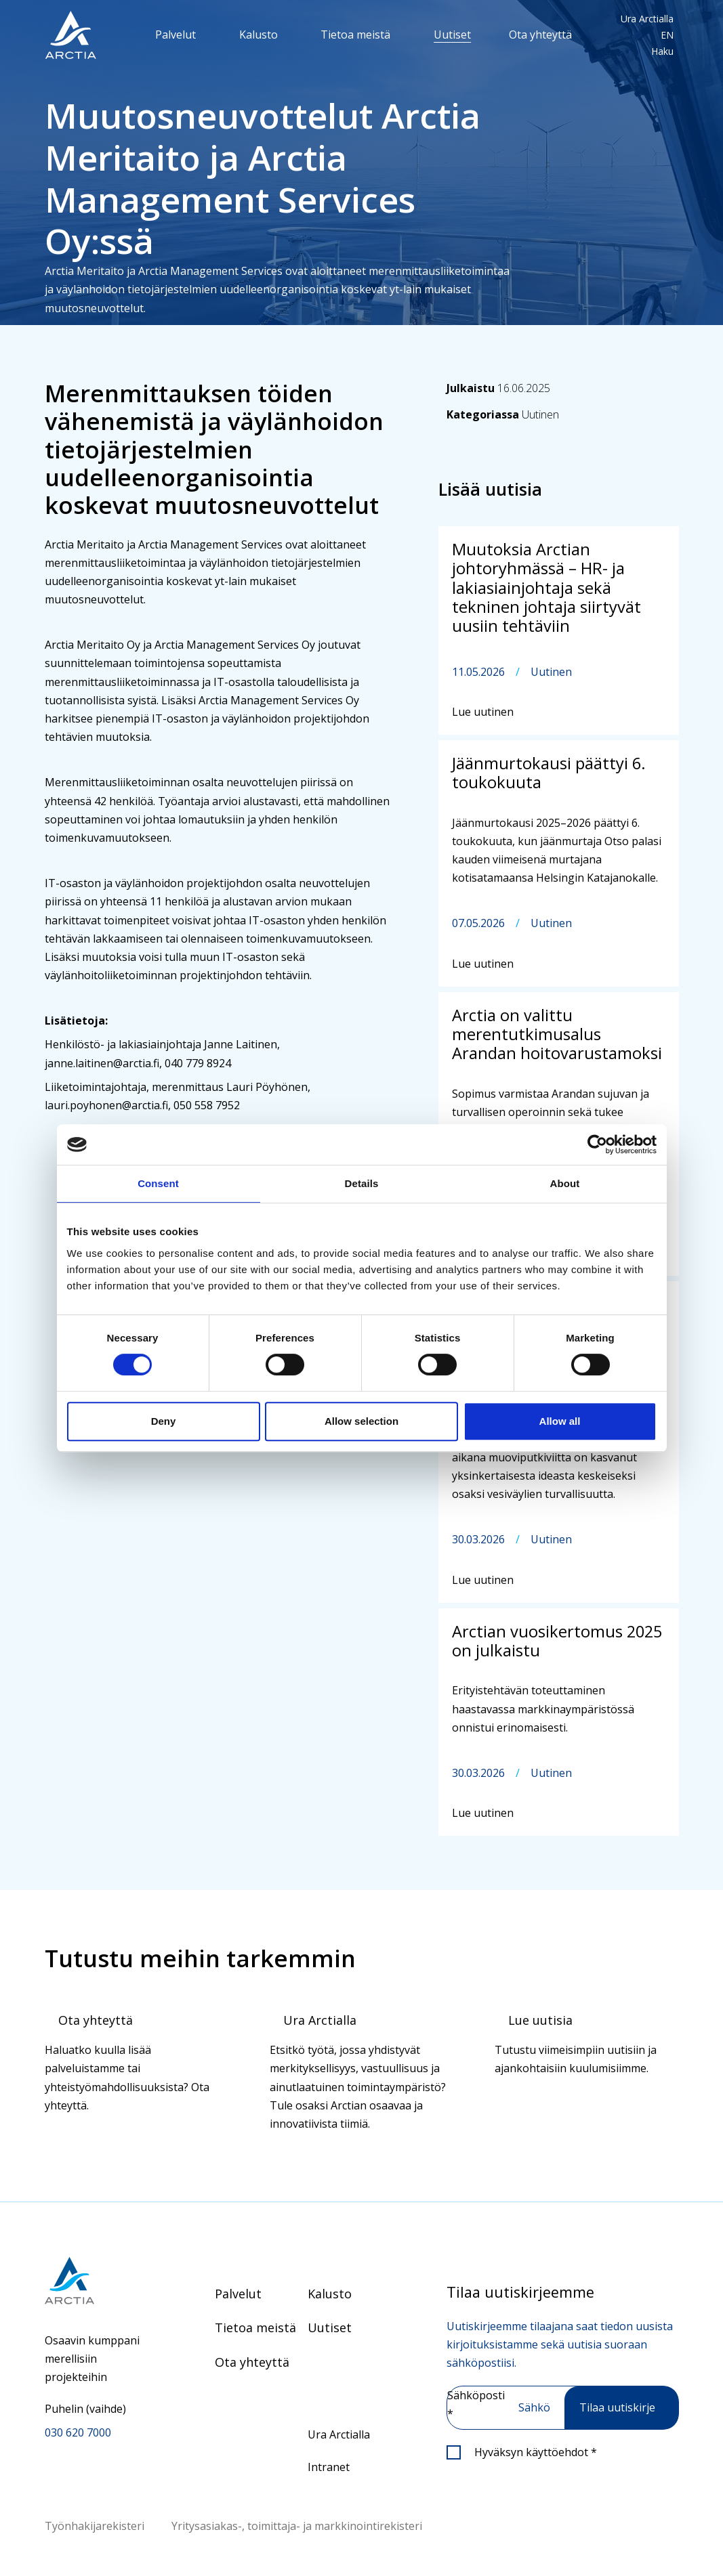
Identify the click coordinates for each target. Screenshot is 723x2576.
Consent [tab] (158, 1183)
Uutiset (452, 34)
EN (667, 34)
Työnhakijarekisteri (94, 2525)
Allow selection (361, 1421)
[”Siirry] (70, 35)
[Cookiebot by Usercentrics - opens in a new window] (597, 1144)
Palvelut (175, 34)
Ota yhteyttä (540, 34)
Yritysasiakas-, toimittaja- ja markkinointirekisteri (296, 2525)
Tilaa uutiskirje (617, 2407)
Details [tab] (362, 1183)
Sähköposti (476, 2404)
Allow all (560, 1421)
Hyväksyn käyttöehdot (535, 2452)
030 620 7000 (78, 2432)
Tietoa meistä (355, 34)
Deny (163, 1421)
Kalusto (258, 34)
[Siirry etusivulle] (96, 2280)
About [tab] (565, 1183)
